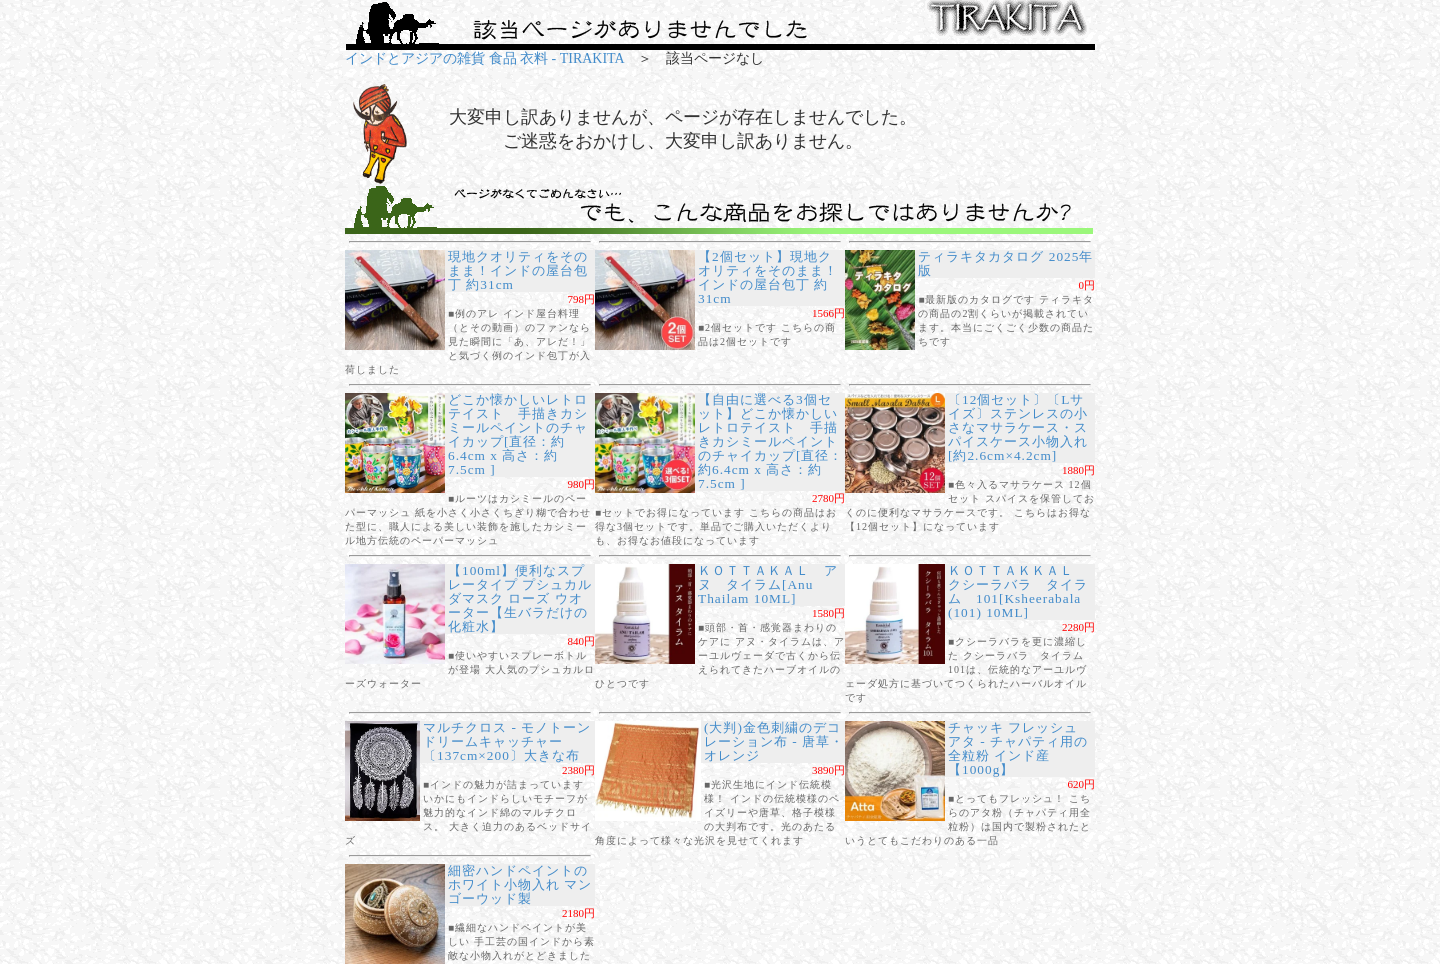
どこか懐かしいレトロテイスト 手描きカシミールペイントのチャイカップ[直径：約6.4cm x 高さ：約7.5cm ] (518, 434)
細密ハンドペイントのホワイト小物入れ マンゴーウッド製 (520, 884)
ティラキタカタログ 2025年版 (1005, 263)
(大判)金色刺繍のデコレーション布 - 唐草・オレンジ (774, 741)
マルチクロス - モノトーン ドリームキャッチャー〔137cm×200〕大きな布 (514, 741)
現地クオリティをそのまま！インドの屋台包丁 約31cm (518, 270)
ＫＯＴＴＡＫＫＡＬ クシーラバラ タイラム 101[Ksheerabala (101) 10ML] (1018, 591)
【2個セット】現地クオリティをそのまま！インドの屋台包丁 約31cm (768, 277)
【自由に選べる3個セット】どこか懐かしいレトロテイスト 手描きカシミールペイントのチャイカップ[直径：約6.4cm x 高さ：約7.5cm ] (770, 441)
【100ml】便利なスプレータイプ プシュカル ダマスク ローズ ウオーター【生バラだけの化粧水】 (520, 598)
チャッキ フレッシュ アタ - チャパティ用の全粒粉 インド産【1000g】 (1018, 748)
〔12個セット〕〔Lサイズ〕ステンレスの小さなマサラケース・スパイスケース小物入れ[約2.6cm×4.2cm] (1018, 427)
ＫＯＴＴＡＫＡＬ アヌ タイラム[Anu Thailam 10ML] (768, 584)
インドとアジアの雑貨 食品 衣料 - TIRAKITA (484, 58)
